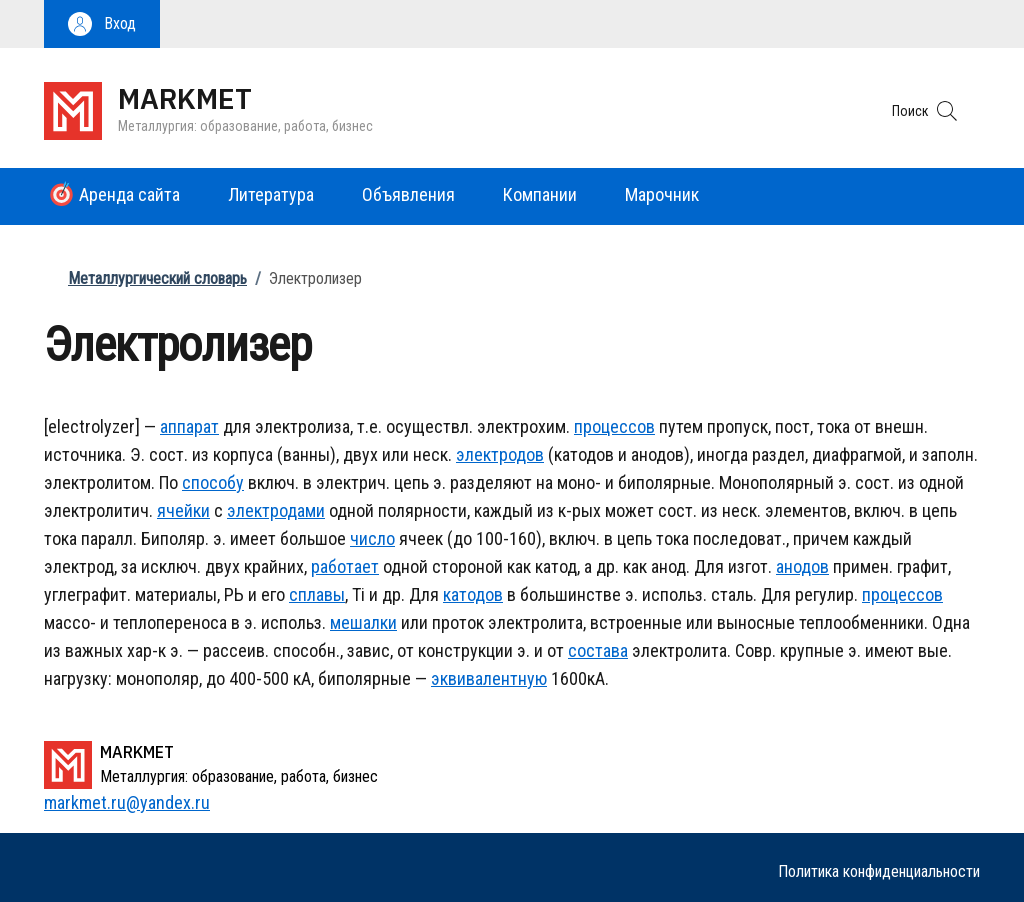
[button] (102, 24)
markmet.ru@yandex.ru (127, 802)
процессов (614, 426)
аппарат (189, 426)
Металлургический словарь (157, 278)
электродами (276, 510)
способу (213, 482)
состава (598, 650)
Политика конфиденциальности (879, 871)
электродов (500, 454)
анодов (802, 566)
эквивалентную (489, 678)
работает (345, 566)
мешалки (363, 622)
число (372, 538)
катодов (473, 594)
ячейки (183, 510)
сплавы (317, 594)
